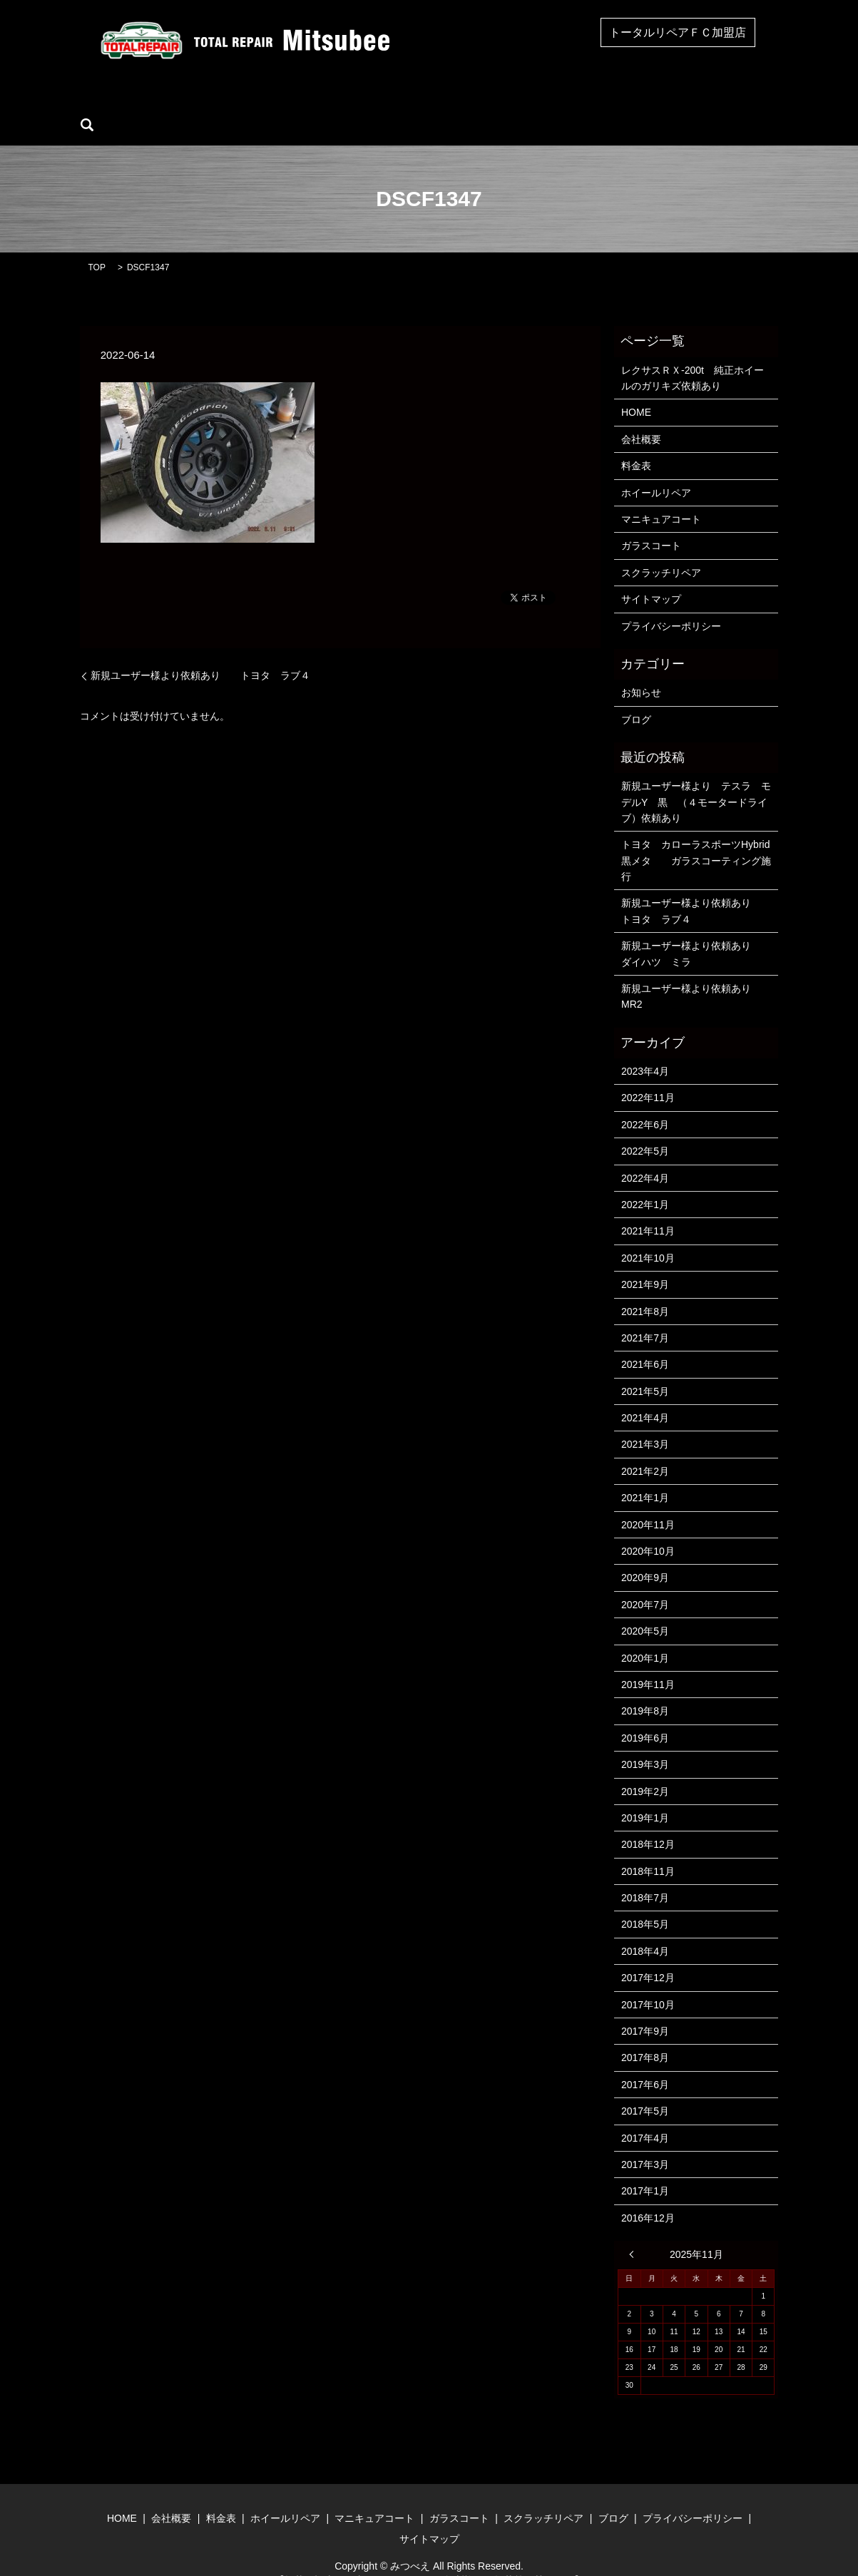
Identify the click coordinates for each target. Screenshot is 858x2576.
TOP (97, 245)
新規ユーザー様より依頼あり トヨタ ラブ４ (205, 654)
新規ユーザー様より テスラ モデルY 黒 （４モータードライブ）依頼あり (696, 780)
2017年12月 (648, 1956)
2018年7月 (645, 1875)
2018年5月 (645, 1902)
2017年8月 (645, 2036)
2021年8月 (645, 1289)
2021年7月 (645, 1316)
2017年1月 (645, 2169)
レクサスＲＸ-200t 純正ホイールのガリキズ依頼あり (692, 355)
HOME (155, 102)
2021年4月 (645, 1395)
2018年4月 (645, 1929)
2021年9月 (645, 1262)
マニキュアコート (391, 102)
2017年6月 (645, 2062)
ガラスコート (485, 102)
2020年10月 (648, 1529)
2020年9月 (645, 1556)
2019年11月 (648, 1662)
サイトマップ (651, 577)
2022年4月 (645, 1156)
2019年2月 (645, 1769)
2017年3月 (645, 2142)
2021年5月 (645, 1369)
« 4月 (634, 2232)
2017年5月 (645, 2089)
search (707, 102)
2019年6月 (645, 1716)
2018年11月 (648, 1849)
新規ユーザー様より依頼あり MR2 (691, 974)
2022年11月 (648, 1076)
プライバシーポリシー (671, 604)
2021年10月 (648, 1236)
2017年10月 (648, 1982)
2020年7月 (645, 1582)
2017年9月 (645, 2009)
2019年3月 (645, 1742)
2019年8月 (645, 1689)
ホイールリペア (292, 102)
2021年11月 (648, 1209)
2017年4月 (645, 2116)
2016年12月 (648, 2196)
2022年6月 (645, 1102)
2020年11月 (648, 1502)
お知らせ (641, 670)
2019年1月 (645, 1795)
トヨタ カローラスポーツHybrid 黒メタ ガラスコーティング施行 (696, 839)
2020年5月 (645, 1609)
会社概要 (214, 102)
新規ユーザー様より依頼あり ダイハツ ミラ (696, 931)
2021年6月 (645, 1343)
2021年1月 (645, 1475)
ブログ (658, 102)
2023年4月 (645, 1049)
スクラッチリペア (579, 102)
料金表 (636, 443)
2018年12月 (648, 1823)
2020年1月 (645, 1636)
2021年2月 (645, 1449)
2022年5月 (645, 1129)
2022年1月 (645, 1182)
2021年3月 (645, 1422)
